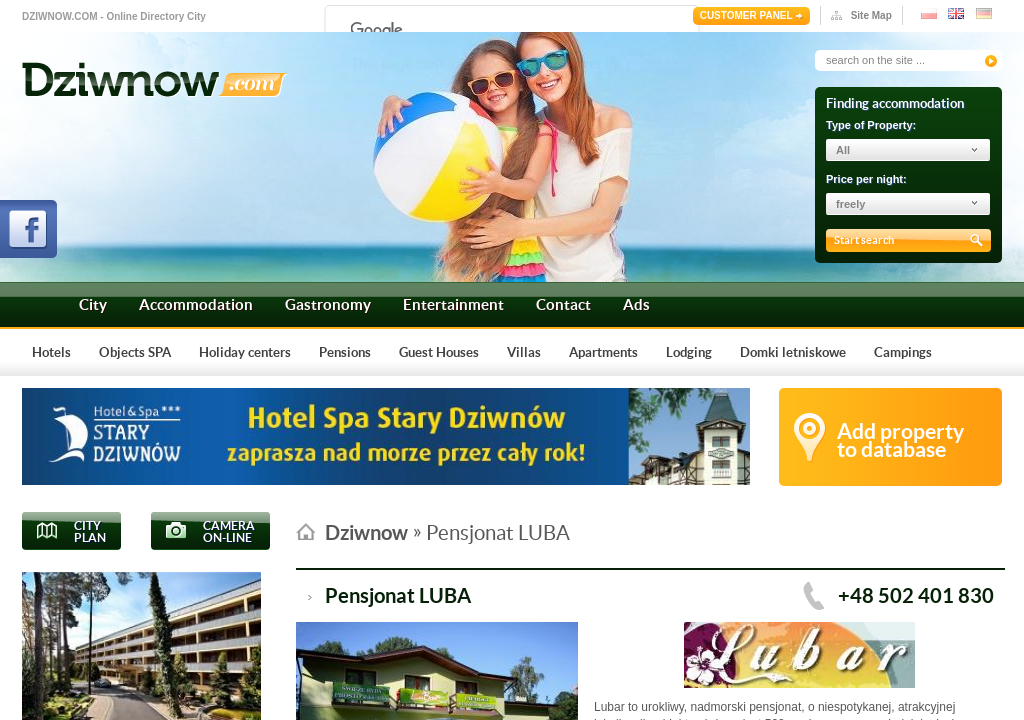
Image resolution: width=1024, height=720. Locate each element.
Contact (563, 304)
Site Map (871, 15)
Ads (636, 304)
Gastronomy (328, 304)
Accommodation (196, 304)
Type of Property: (871, 125)
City (93, 304)
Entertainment (453, 304)
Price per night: (866, 179)
